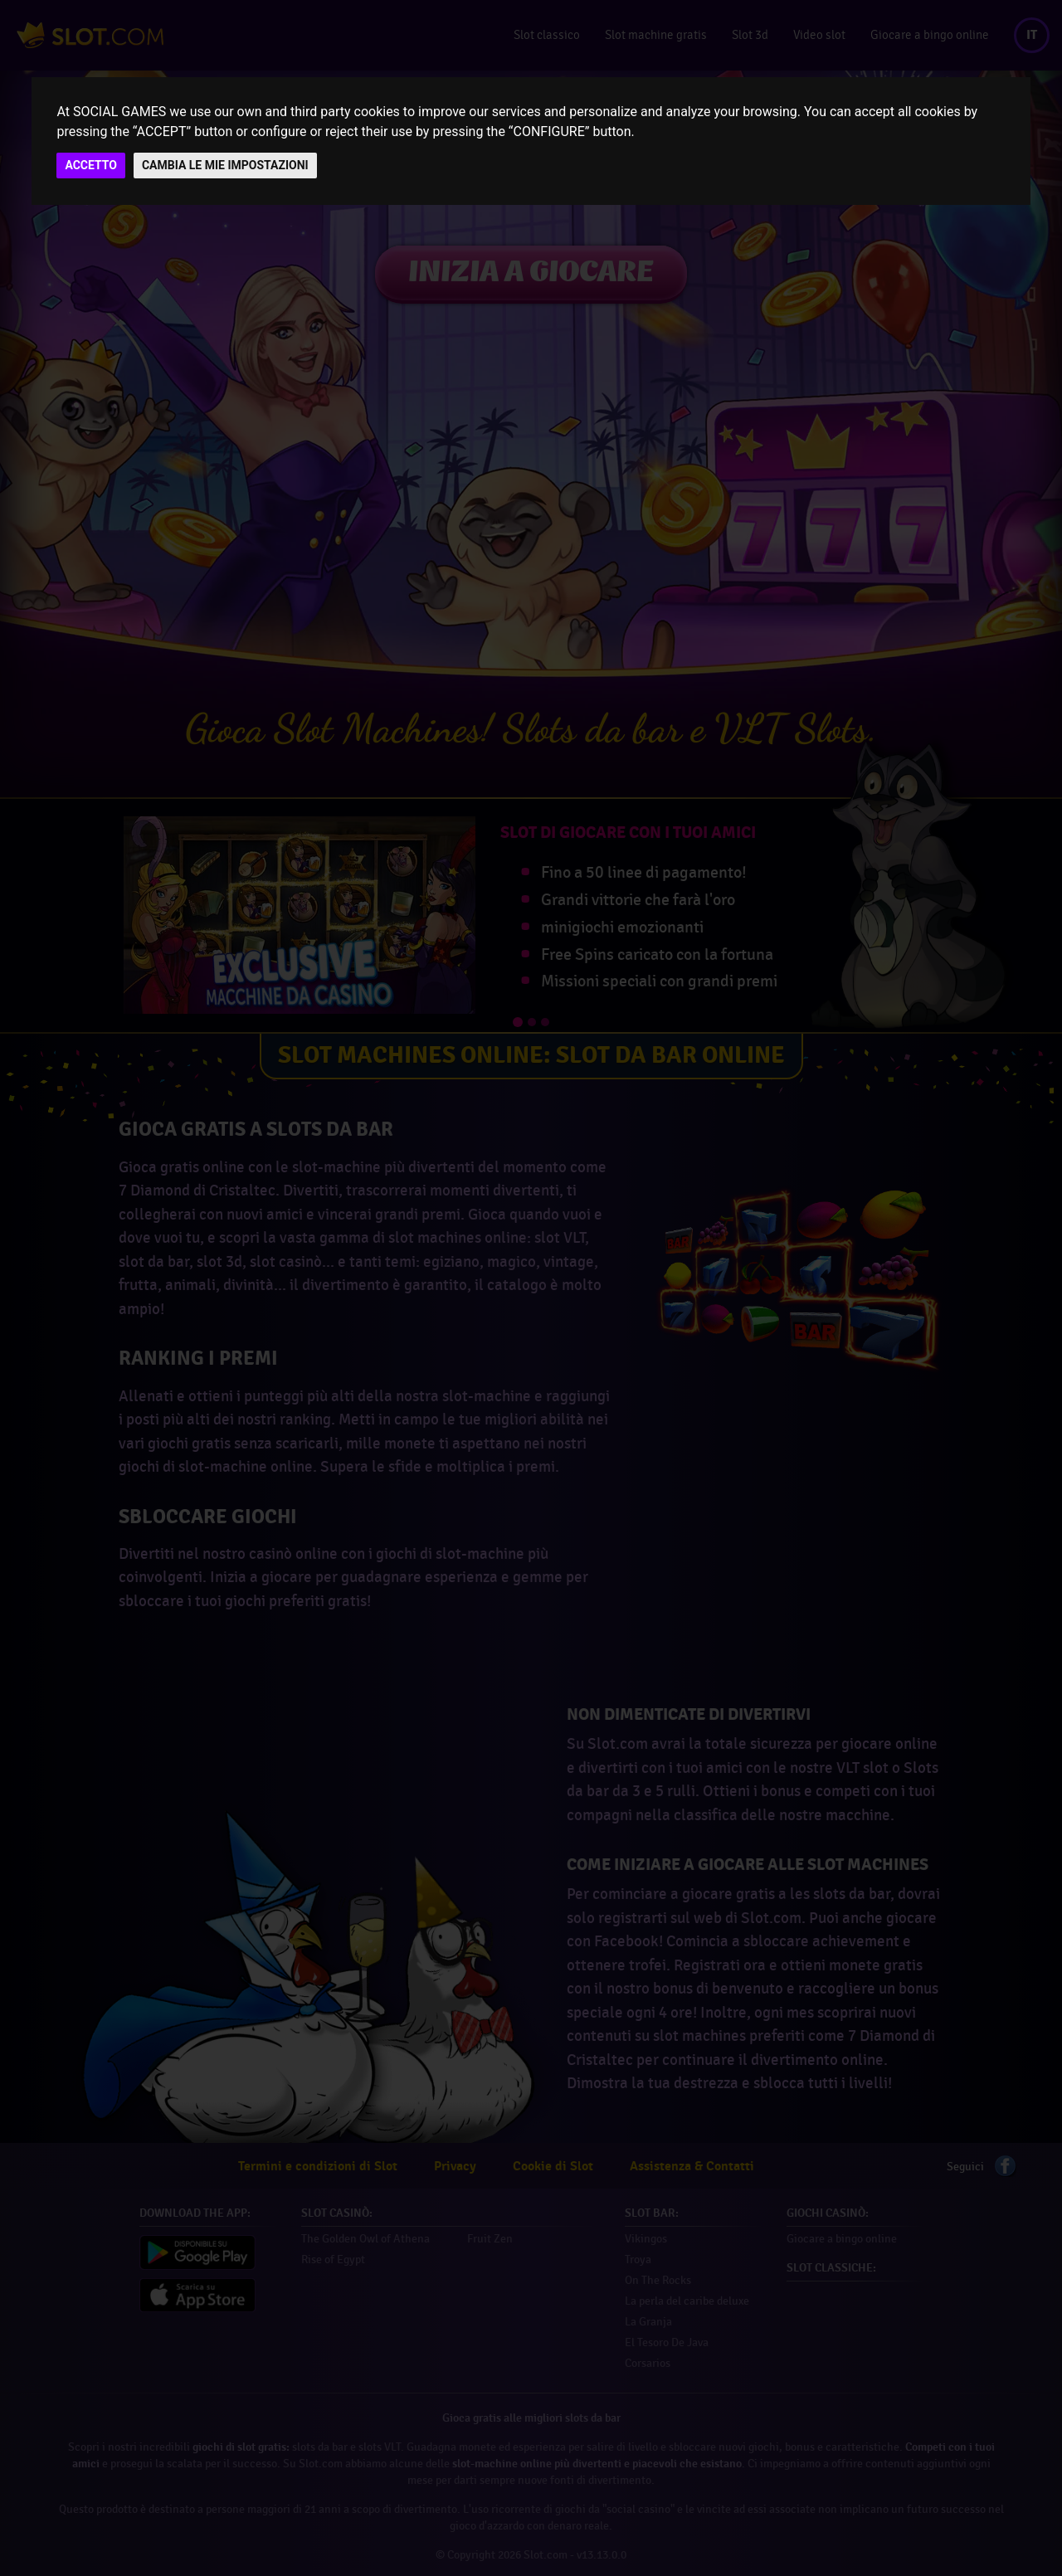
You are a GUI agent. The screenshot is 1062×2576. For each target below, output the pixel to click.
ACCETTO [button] (91, 165)
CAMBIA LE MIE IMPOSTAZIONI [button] (225, 165)
